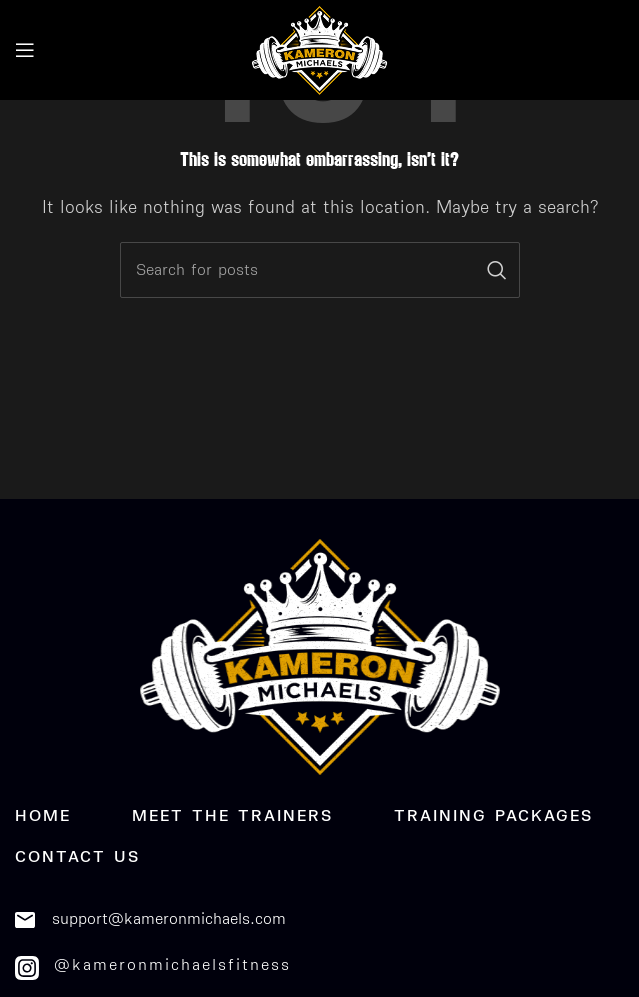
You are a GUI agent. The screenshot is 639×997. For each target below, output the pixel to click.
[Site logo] (320, 48)
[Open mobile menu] (25, 50)
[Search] (320, 270)
